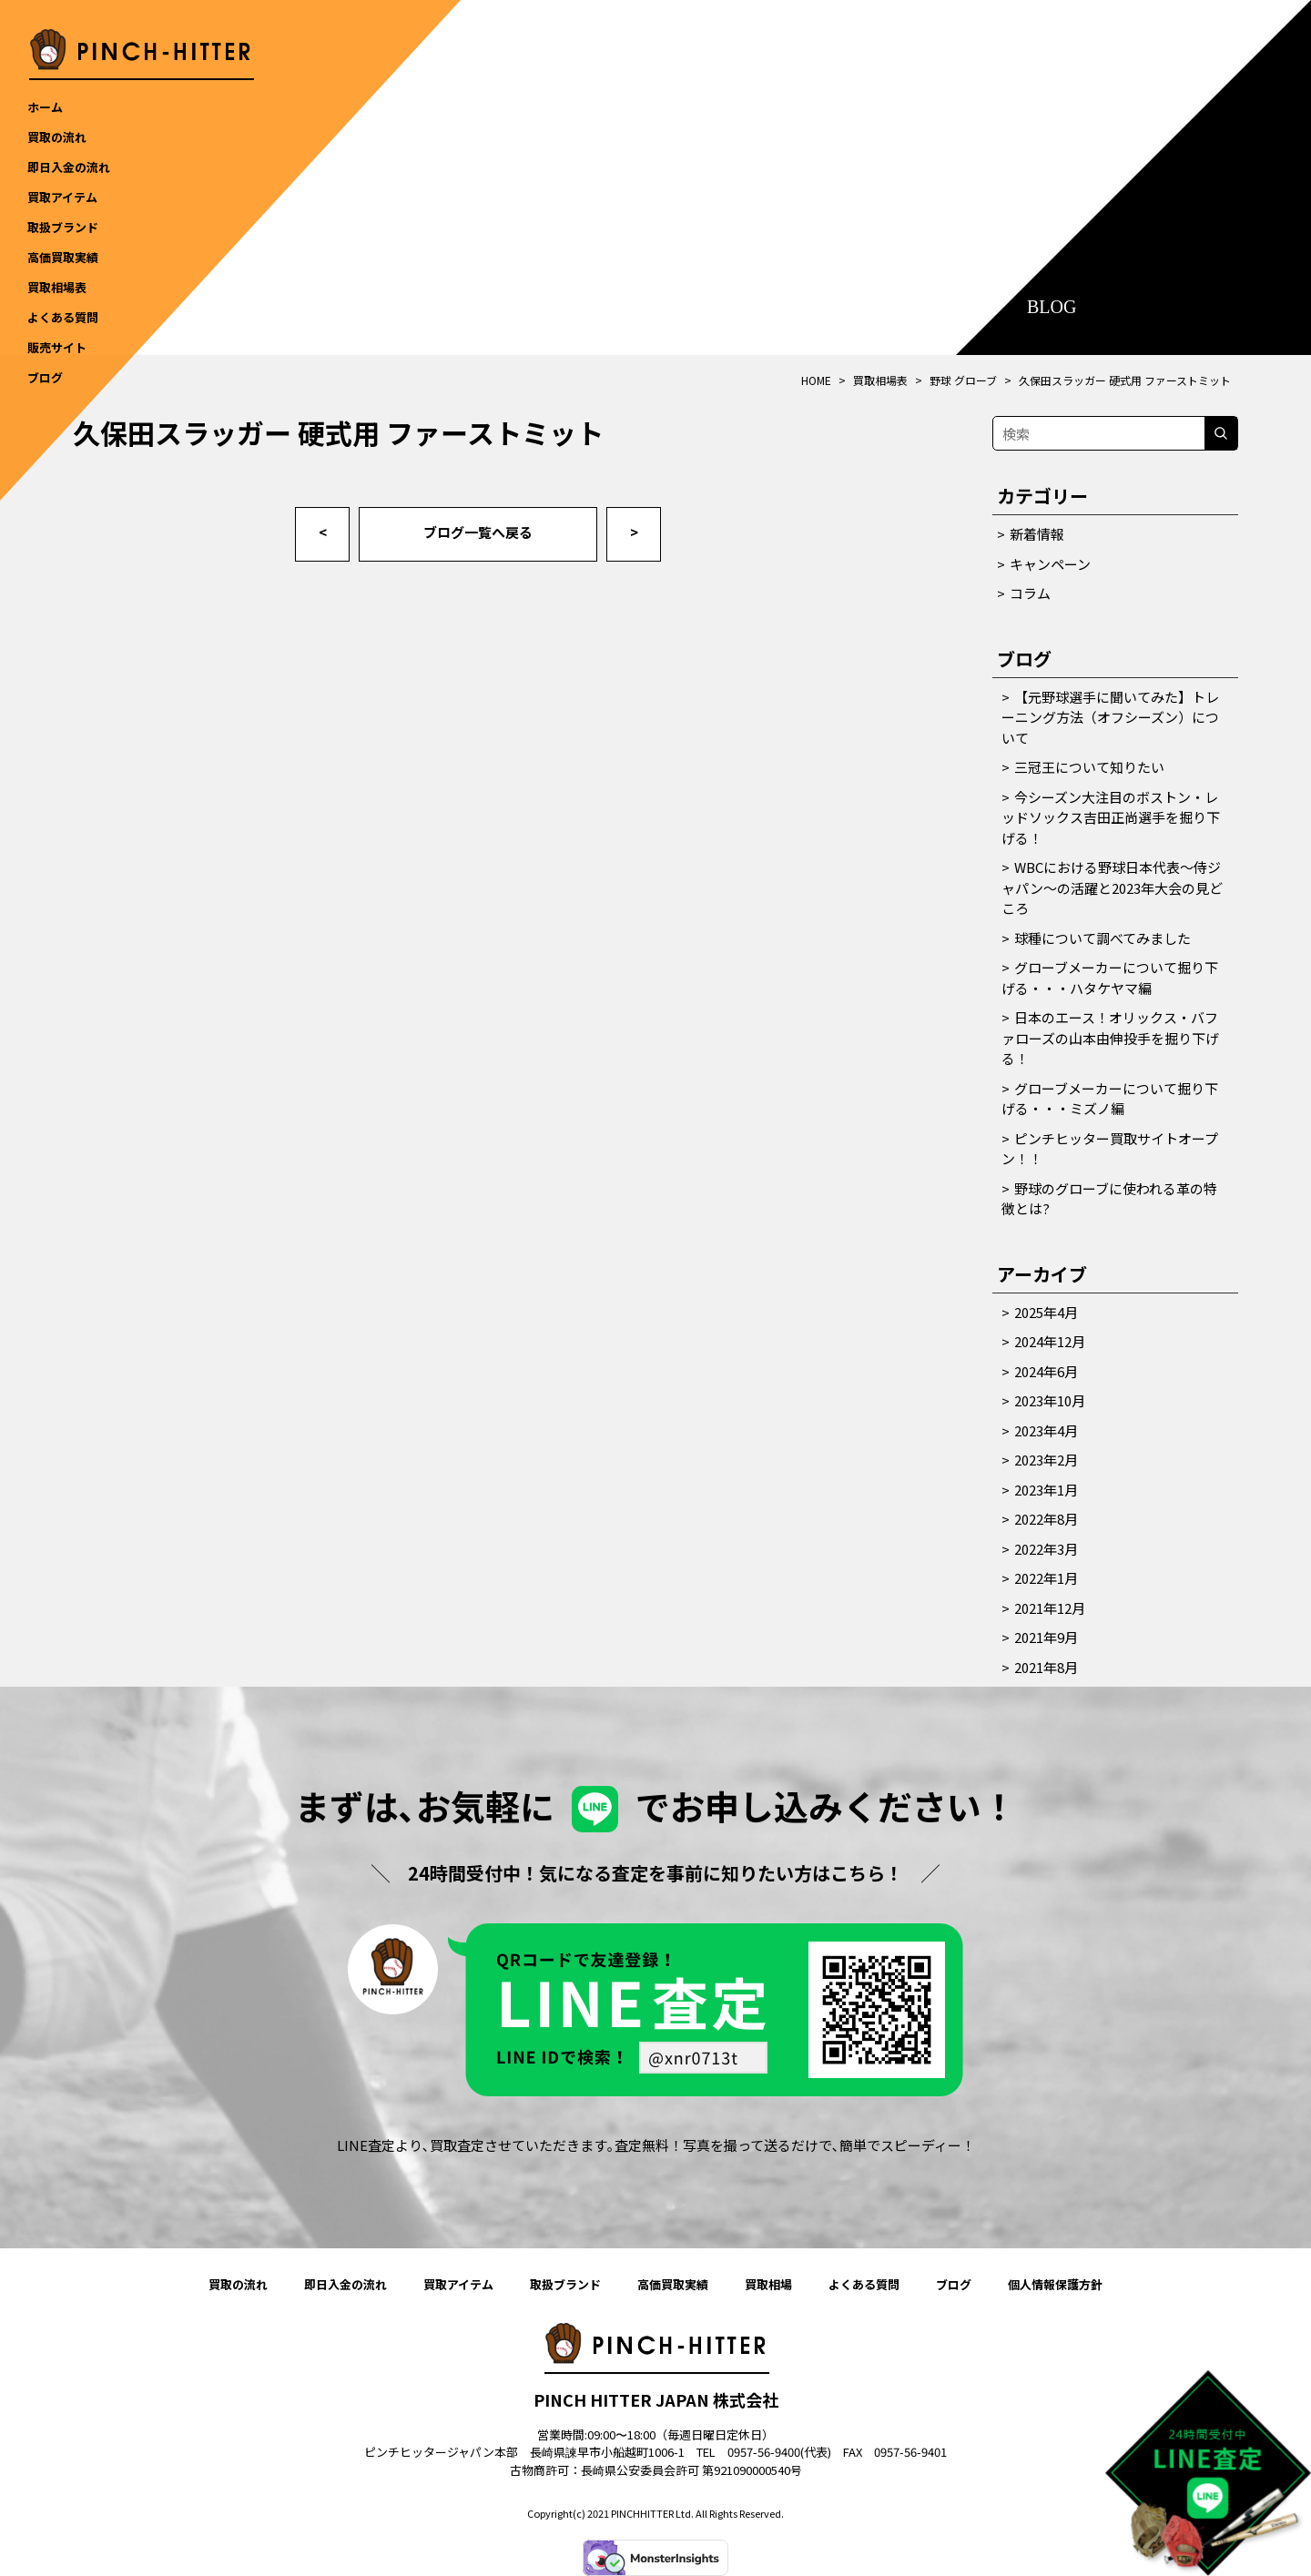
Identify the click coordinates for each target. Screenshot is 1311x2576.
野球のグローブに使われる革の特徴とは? (1109, 1199)
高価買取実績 (672, 2284)
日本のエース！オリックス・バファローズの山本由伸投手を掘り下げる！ (1110, 1038)
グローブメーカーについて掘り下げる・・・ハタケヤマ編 (1109, 978)
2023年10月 (1049, 1400)
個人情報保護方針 (1055, 2284)
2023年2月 (1046, 1459)
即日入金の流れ (345, 2284)
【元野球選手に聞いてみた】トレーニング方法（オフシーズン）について (1110, 717)
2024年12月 (1049, 1341)
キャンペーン (1050, 563)
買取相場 (768, 2284)
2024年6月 (1046, 1371)
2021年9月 (1046, 1637)
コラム (1030, 593)
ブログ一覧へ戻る (478, 532)
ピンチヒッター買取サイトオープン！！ (1109, 1149)
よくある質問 (863, 2284)
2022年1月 (1046, 1577)
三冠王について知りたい (1089, 766)
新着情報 (1037, 533)
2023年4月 (1046, 1430)
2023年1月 (1046, 1489)
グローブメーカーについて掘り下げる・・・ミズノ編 (1109, 1099)
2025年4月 (1046, 1312)
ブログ (953, 2284)
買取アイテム (458, 2284)
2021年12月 (1049, 1608)
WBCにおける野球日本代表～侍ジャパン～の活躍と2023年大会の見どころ (1112, 887)
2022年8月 (1046, 1518)
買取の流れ (238, 2284)
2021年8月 (1046, 1667)
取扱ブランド (565, 2284)
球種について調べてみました (1102, 938)
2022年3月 (1046, 1548)
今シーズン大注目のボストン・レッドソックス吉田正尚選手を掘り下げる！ (1110, 817)
